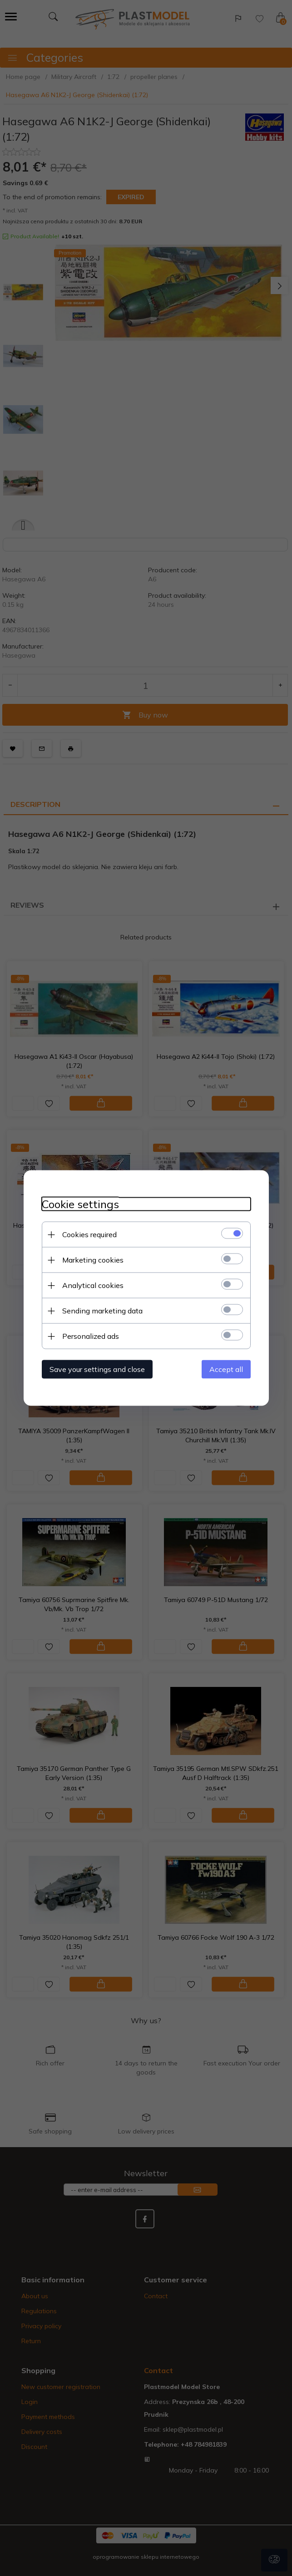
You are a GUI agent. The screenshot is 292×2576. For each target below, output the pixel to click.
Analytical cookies (93, 1285)
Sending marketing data (102, 1310)
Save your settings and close (97, 1369)
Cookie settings (80, 1204)
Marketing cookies (93, 1259)
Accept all (226, 1369)
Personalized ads (90, 1336)
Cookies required (89, 1234)
